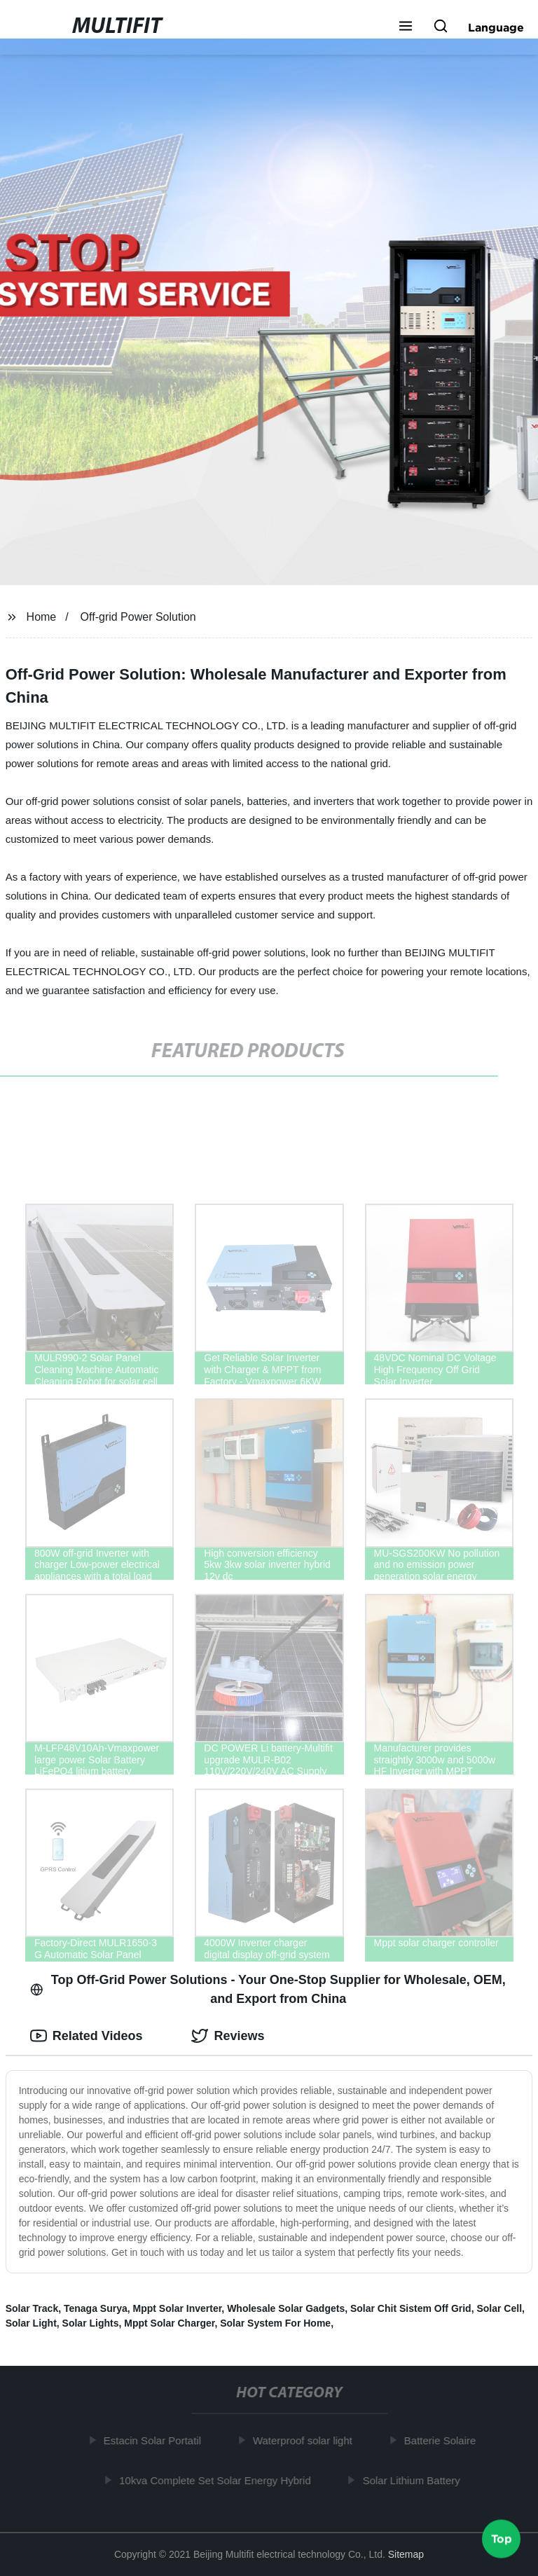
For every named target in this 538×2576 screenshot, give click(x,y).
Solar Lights (90, 2323)
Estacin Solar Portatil (156, 2440)
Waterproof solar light (307, 2440)
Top (501, 2539)
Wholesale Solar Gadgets (286, 2308)
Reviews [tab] (227, 2035)
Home (42, 617)
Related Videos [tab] (86, 2035)
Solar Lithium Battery (415, 2480)
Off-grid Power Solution (138, 617)
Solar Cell (499, 2308)
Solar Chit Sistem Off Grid (410, 2308)
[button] (405, 27)
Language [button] (496, 27)
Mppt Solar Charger (169, 2323)
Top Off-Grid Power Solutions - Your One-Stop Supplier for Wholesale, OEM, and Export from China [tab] (268, 1989)
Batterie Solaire (444, 2440)
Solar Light (31, 2323)
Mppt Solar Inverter (177, 2308)
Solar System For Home (275, 2323)
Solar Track (32, 2308)
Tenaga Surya (95, 2308)
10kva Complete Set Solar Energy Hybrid (219, 2480)
